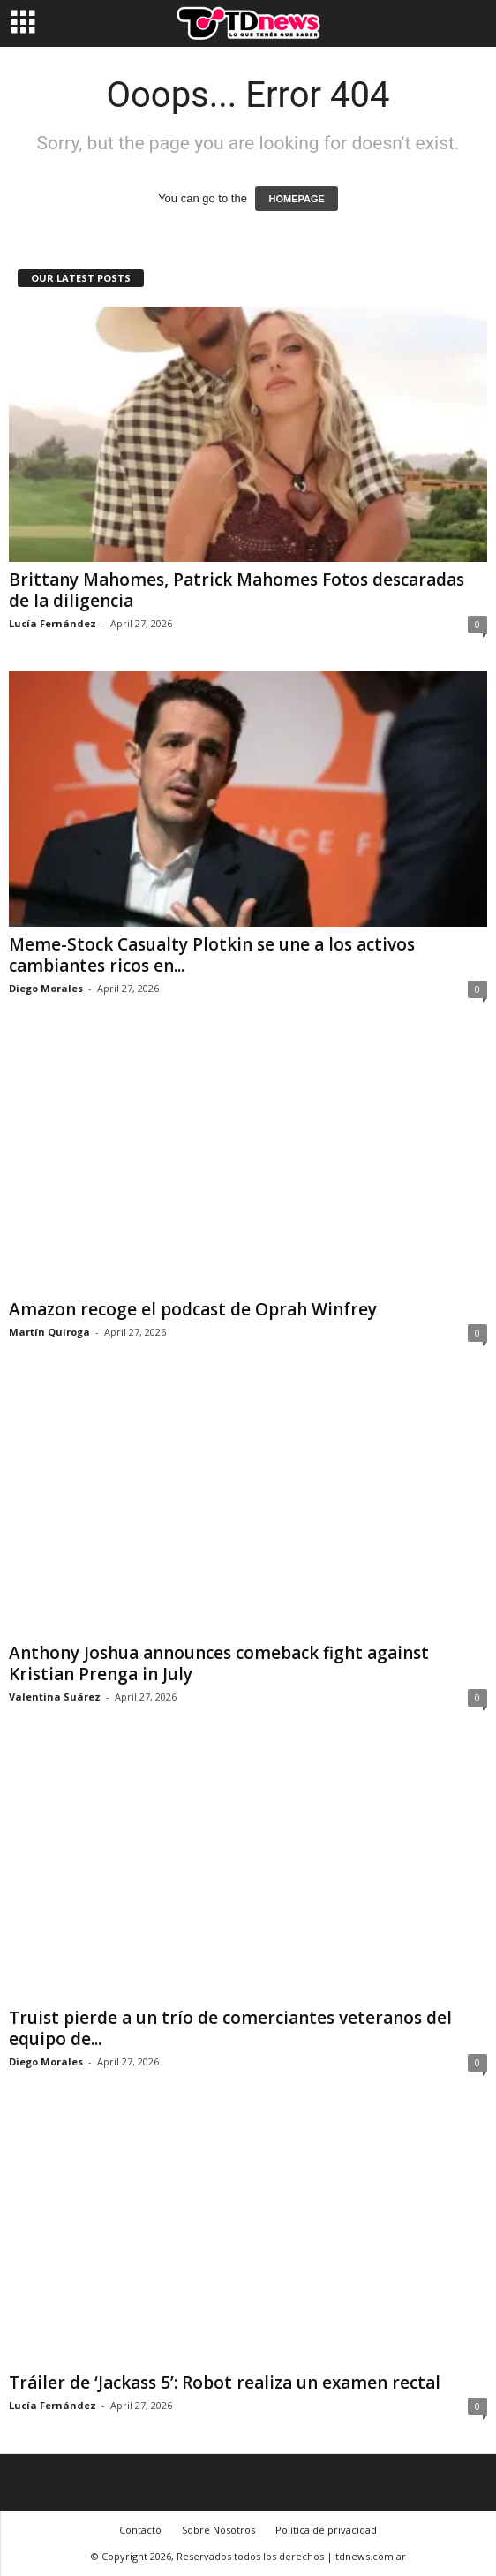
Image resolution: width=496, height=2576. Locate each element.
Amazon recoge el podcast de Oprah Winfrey (193, 1309)
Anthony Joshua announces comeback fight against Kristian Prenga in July (219, 1663)
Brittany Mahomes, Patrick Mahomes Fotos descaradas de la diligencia (236, 590)
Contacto (140, 2529)
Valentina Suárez (55, 1696)
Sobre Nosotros (218, 2529)
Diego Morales (46, 988)
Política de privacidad (326, 2529)
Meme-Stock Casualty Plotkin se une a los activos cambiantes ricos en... (212, 955)
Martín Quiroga (49, 1331)
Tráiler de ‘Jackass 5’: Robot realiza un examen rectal (224, 2382)
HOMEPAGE (296, 198)
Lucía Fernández (52, 623)
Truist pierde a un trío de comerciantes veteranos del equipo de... (230, 2028)
